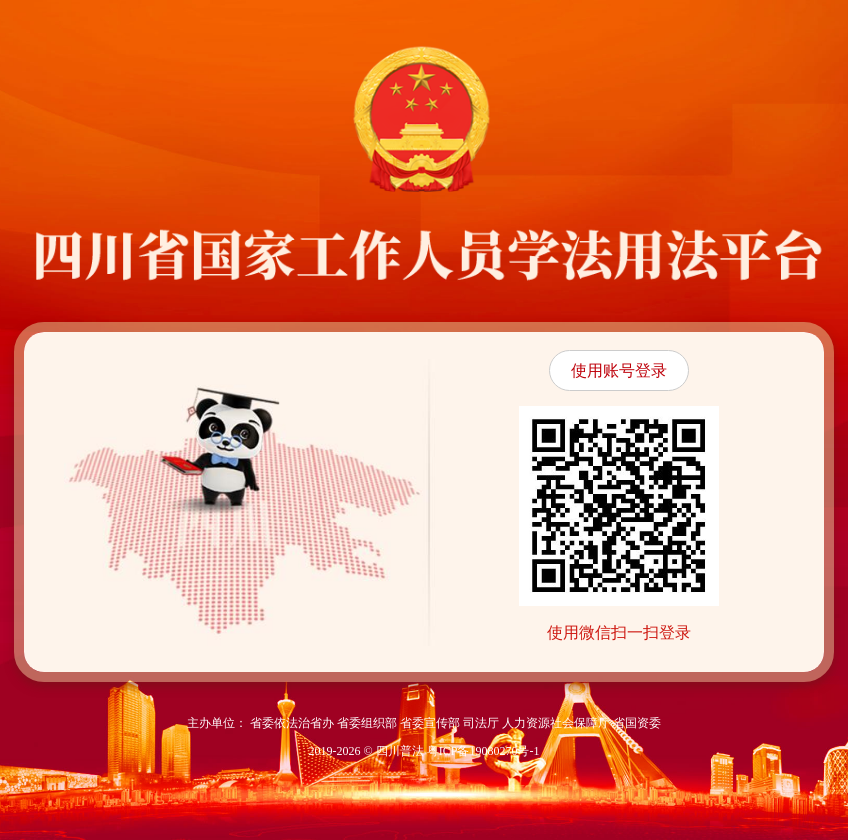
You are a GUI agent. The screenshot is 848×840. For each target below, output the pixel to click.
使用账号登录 (619, 370)
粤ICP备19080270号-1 (483, 751)
